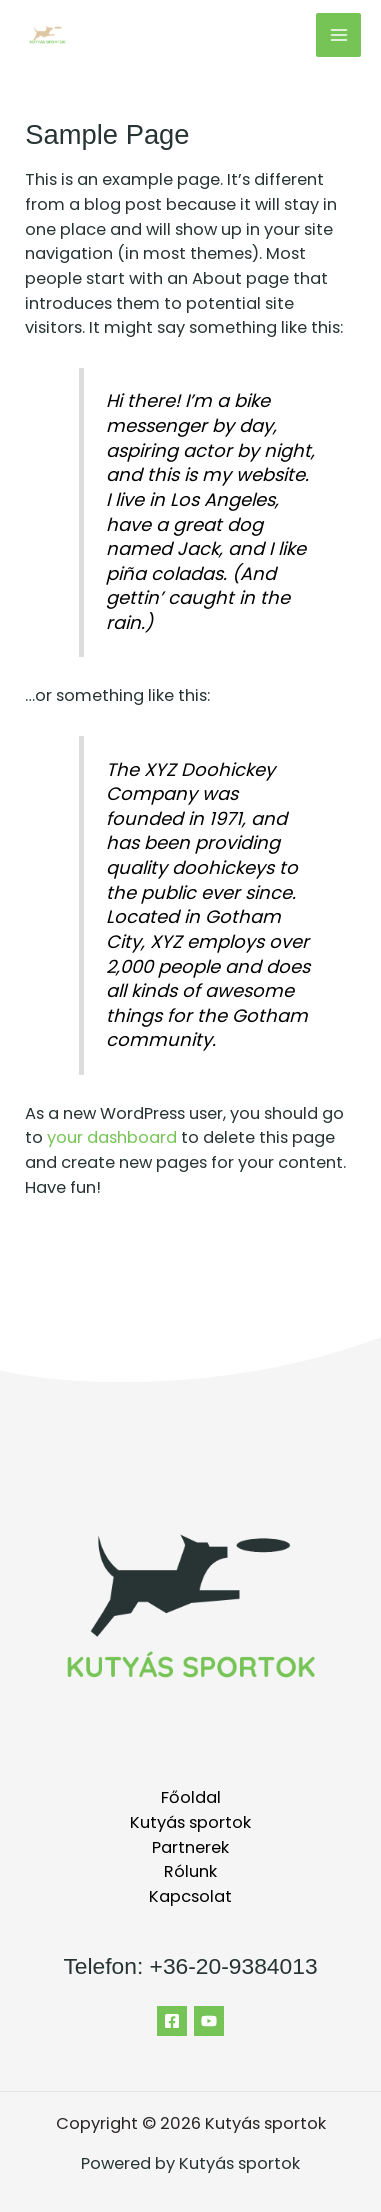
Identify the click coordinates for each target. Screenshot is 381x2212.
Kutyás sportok (190, 1822)
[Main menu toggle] (338, 35)
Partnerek (190, 1847)
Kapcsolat (190, 1896)
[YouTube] (209, 2021)
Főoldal (191, 1797)
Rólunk (190, 1871)
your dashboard (112, 1137)
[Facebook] (172, 2021)
